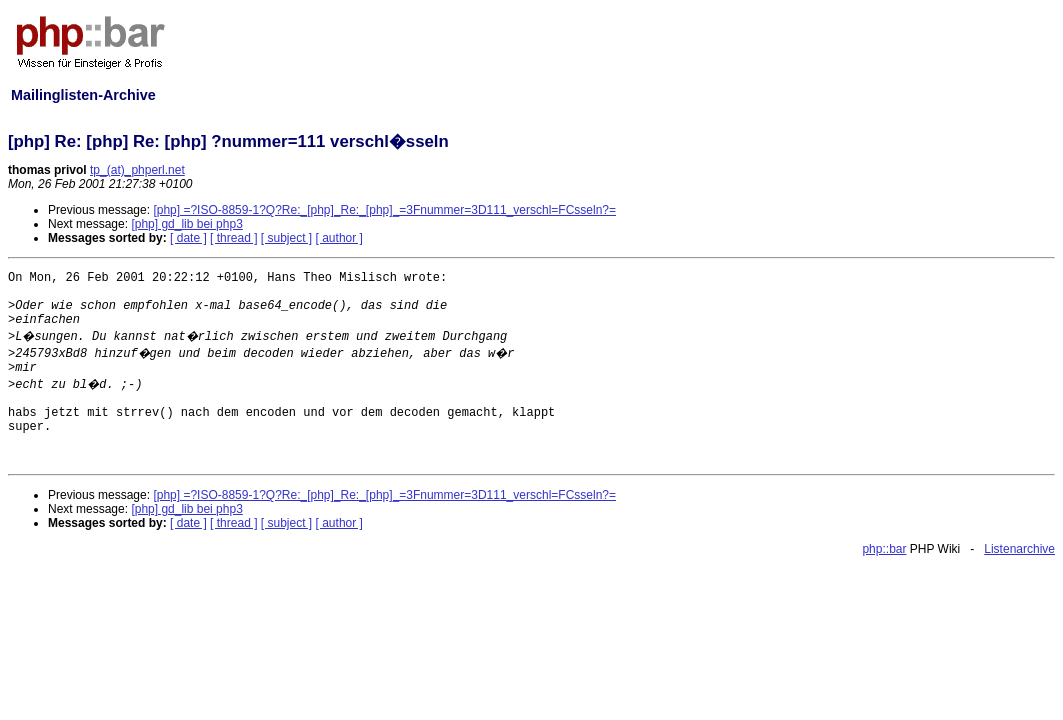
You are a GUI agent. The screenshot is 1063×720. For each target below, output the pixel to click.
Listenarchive (1019, 549)
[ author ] (339, 238)
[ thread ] (233, 238)
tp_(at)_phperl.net (137, 170)
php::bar (884, 549)
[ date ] (188, 238)
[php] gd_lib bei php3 (186, 224)
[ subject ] (286, 238)
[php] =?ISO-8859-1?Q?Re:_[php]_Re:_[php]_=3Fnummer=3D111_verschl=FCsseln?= (384, 210)
